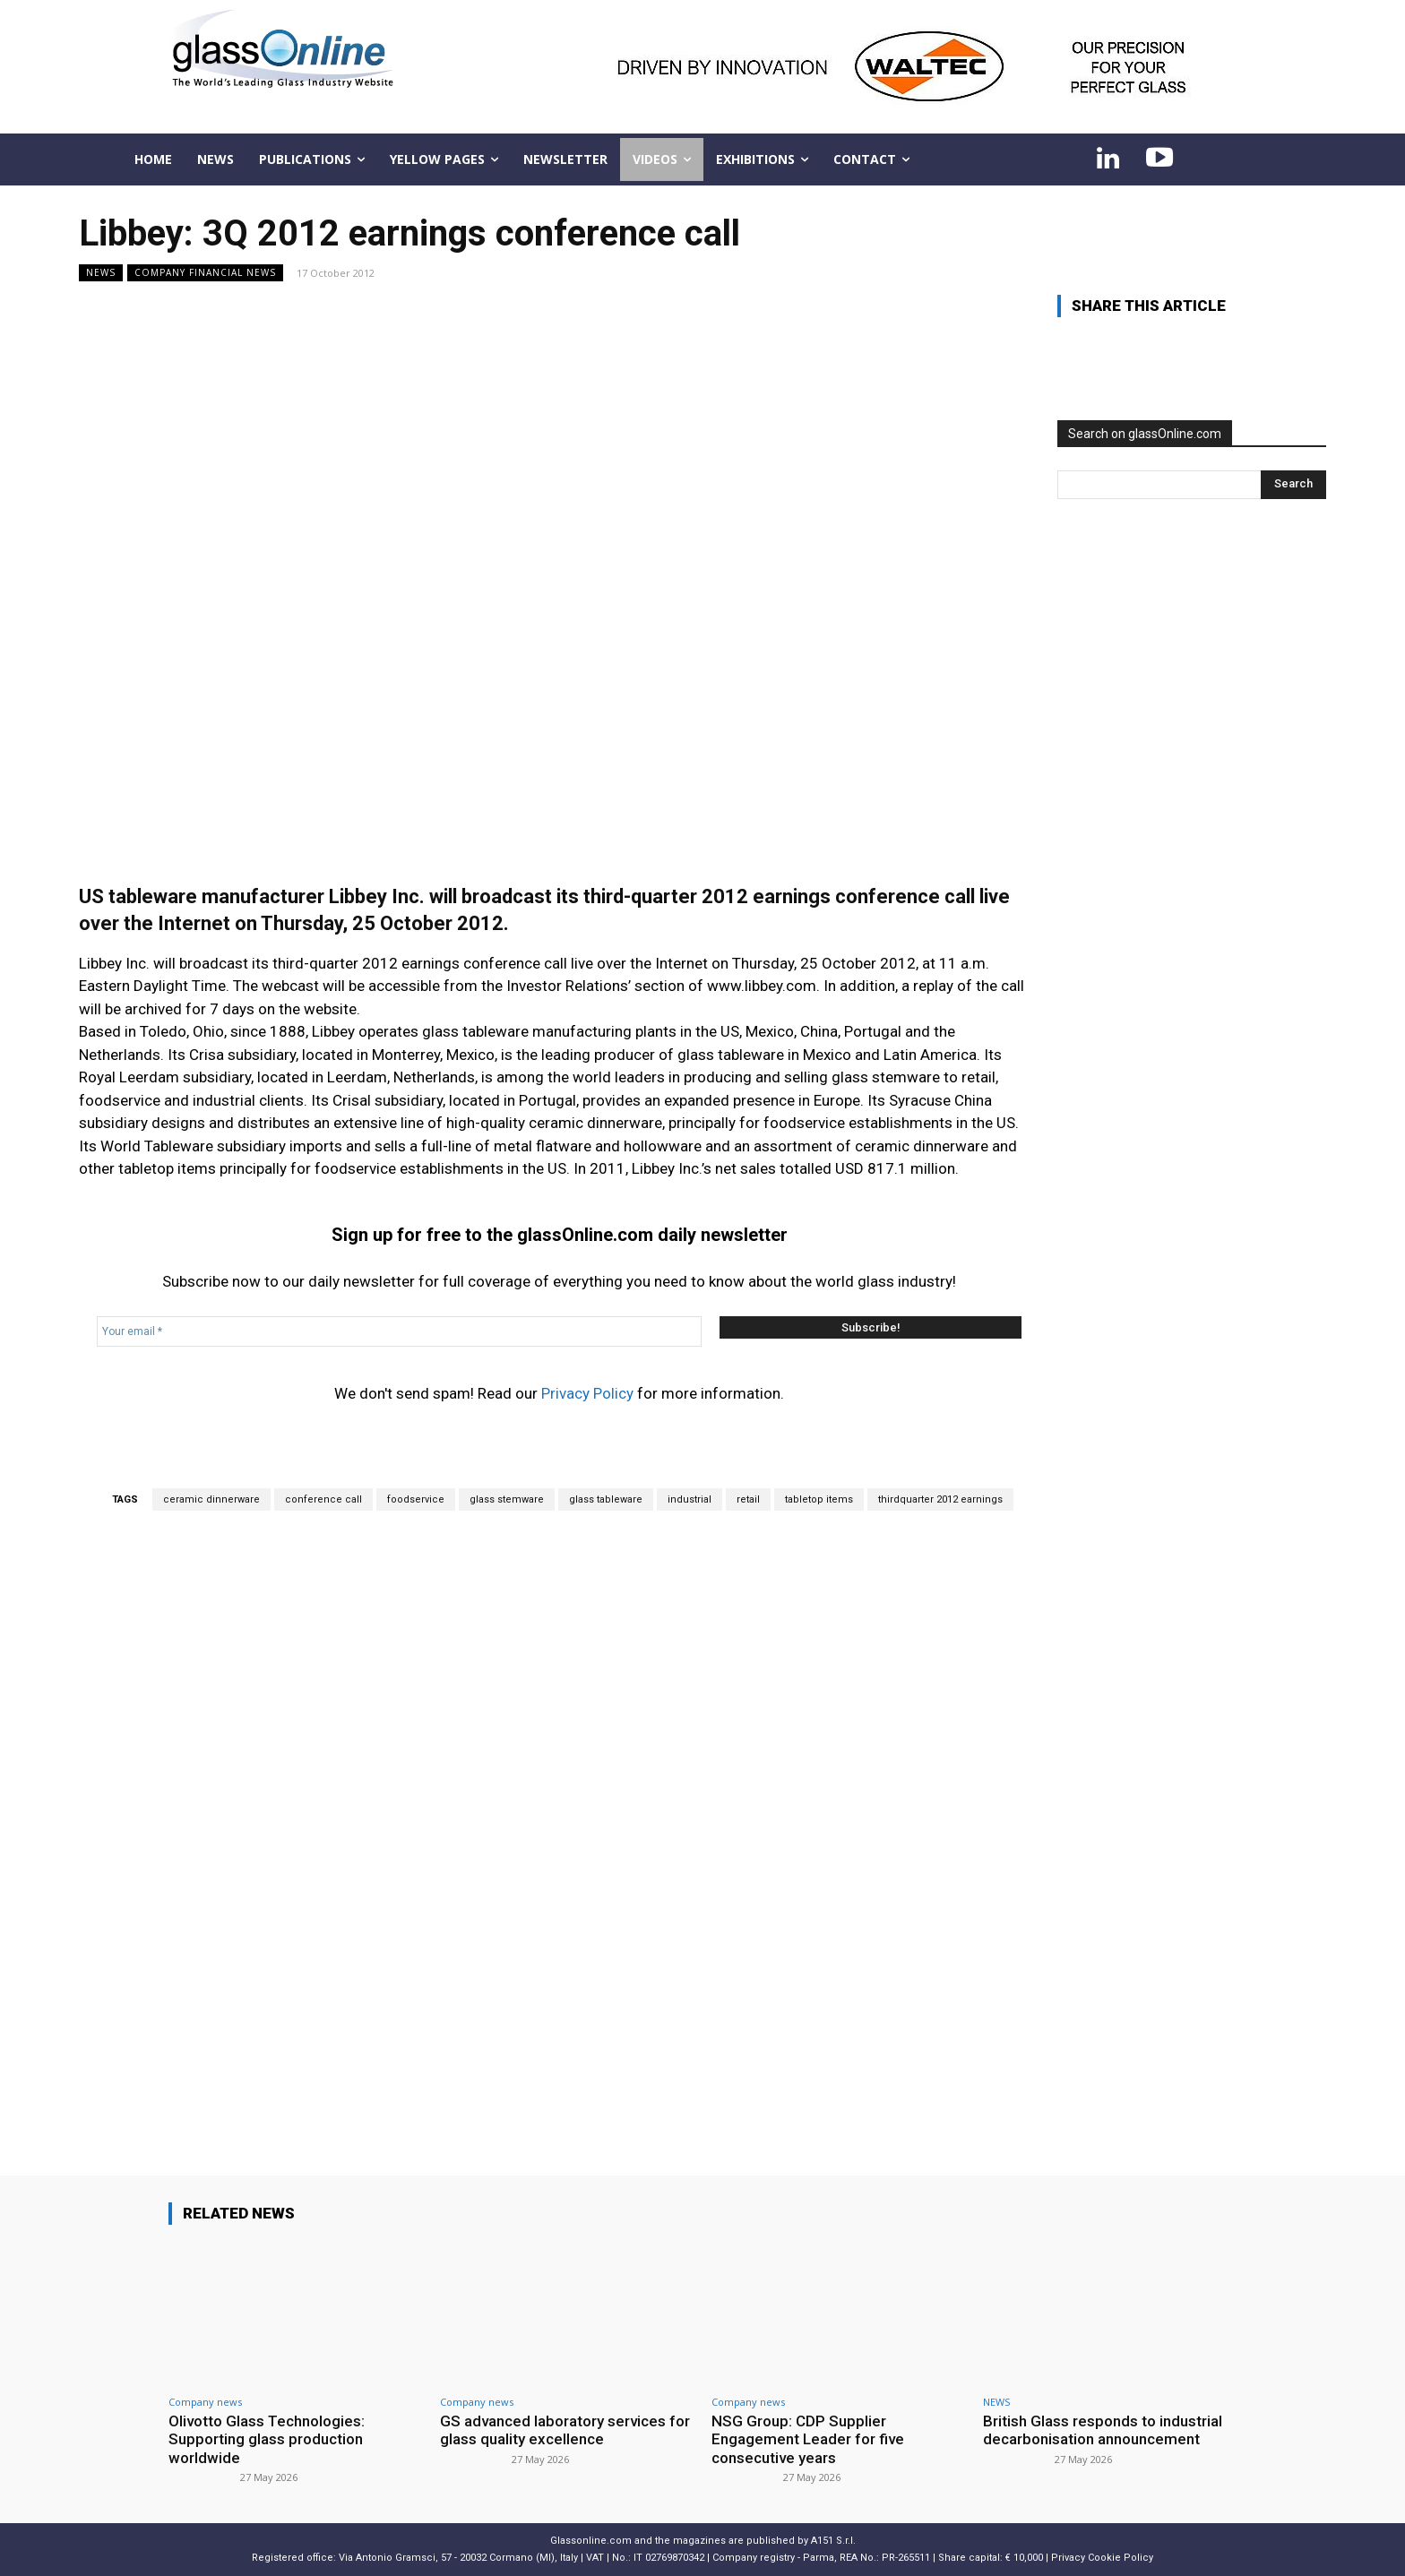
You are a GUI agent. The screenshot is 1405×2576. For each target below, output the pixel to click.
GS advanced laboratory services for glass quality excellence (565, 2430)
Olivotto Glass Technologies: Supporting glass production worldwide (267, 2439)
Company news (205, 2402)
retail (748, 1499)
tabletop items (819, 1499)
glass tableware (605, 1499)
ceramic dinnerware (211, 1499)
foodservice (415, 1499)
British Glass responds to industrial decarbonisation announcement (1102, 2430)
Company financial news (205, 272)
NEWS (101, 272)
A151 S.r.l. (833, 2540)
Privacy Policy (587, 1393)
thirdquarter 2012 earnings (940, 1499)
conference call (323, 1499)
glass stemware (507, 1499)
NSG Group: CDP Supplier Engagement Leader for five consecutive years (807, 2439)
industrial (689, 1499)
